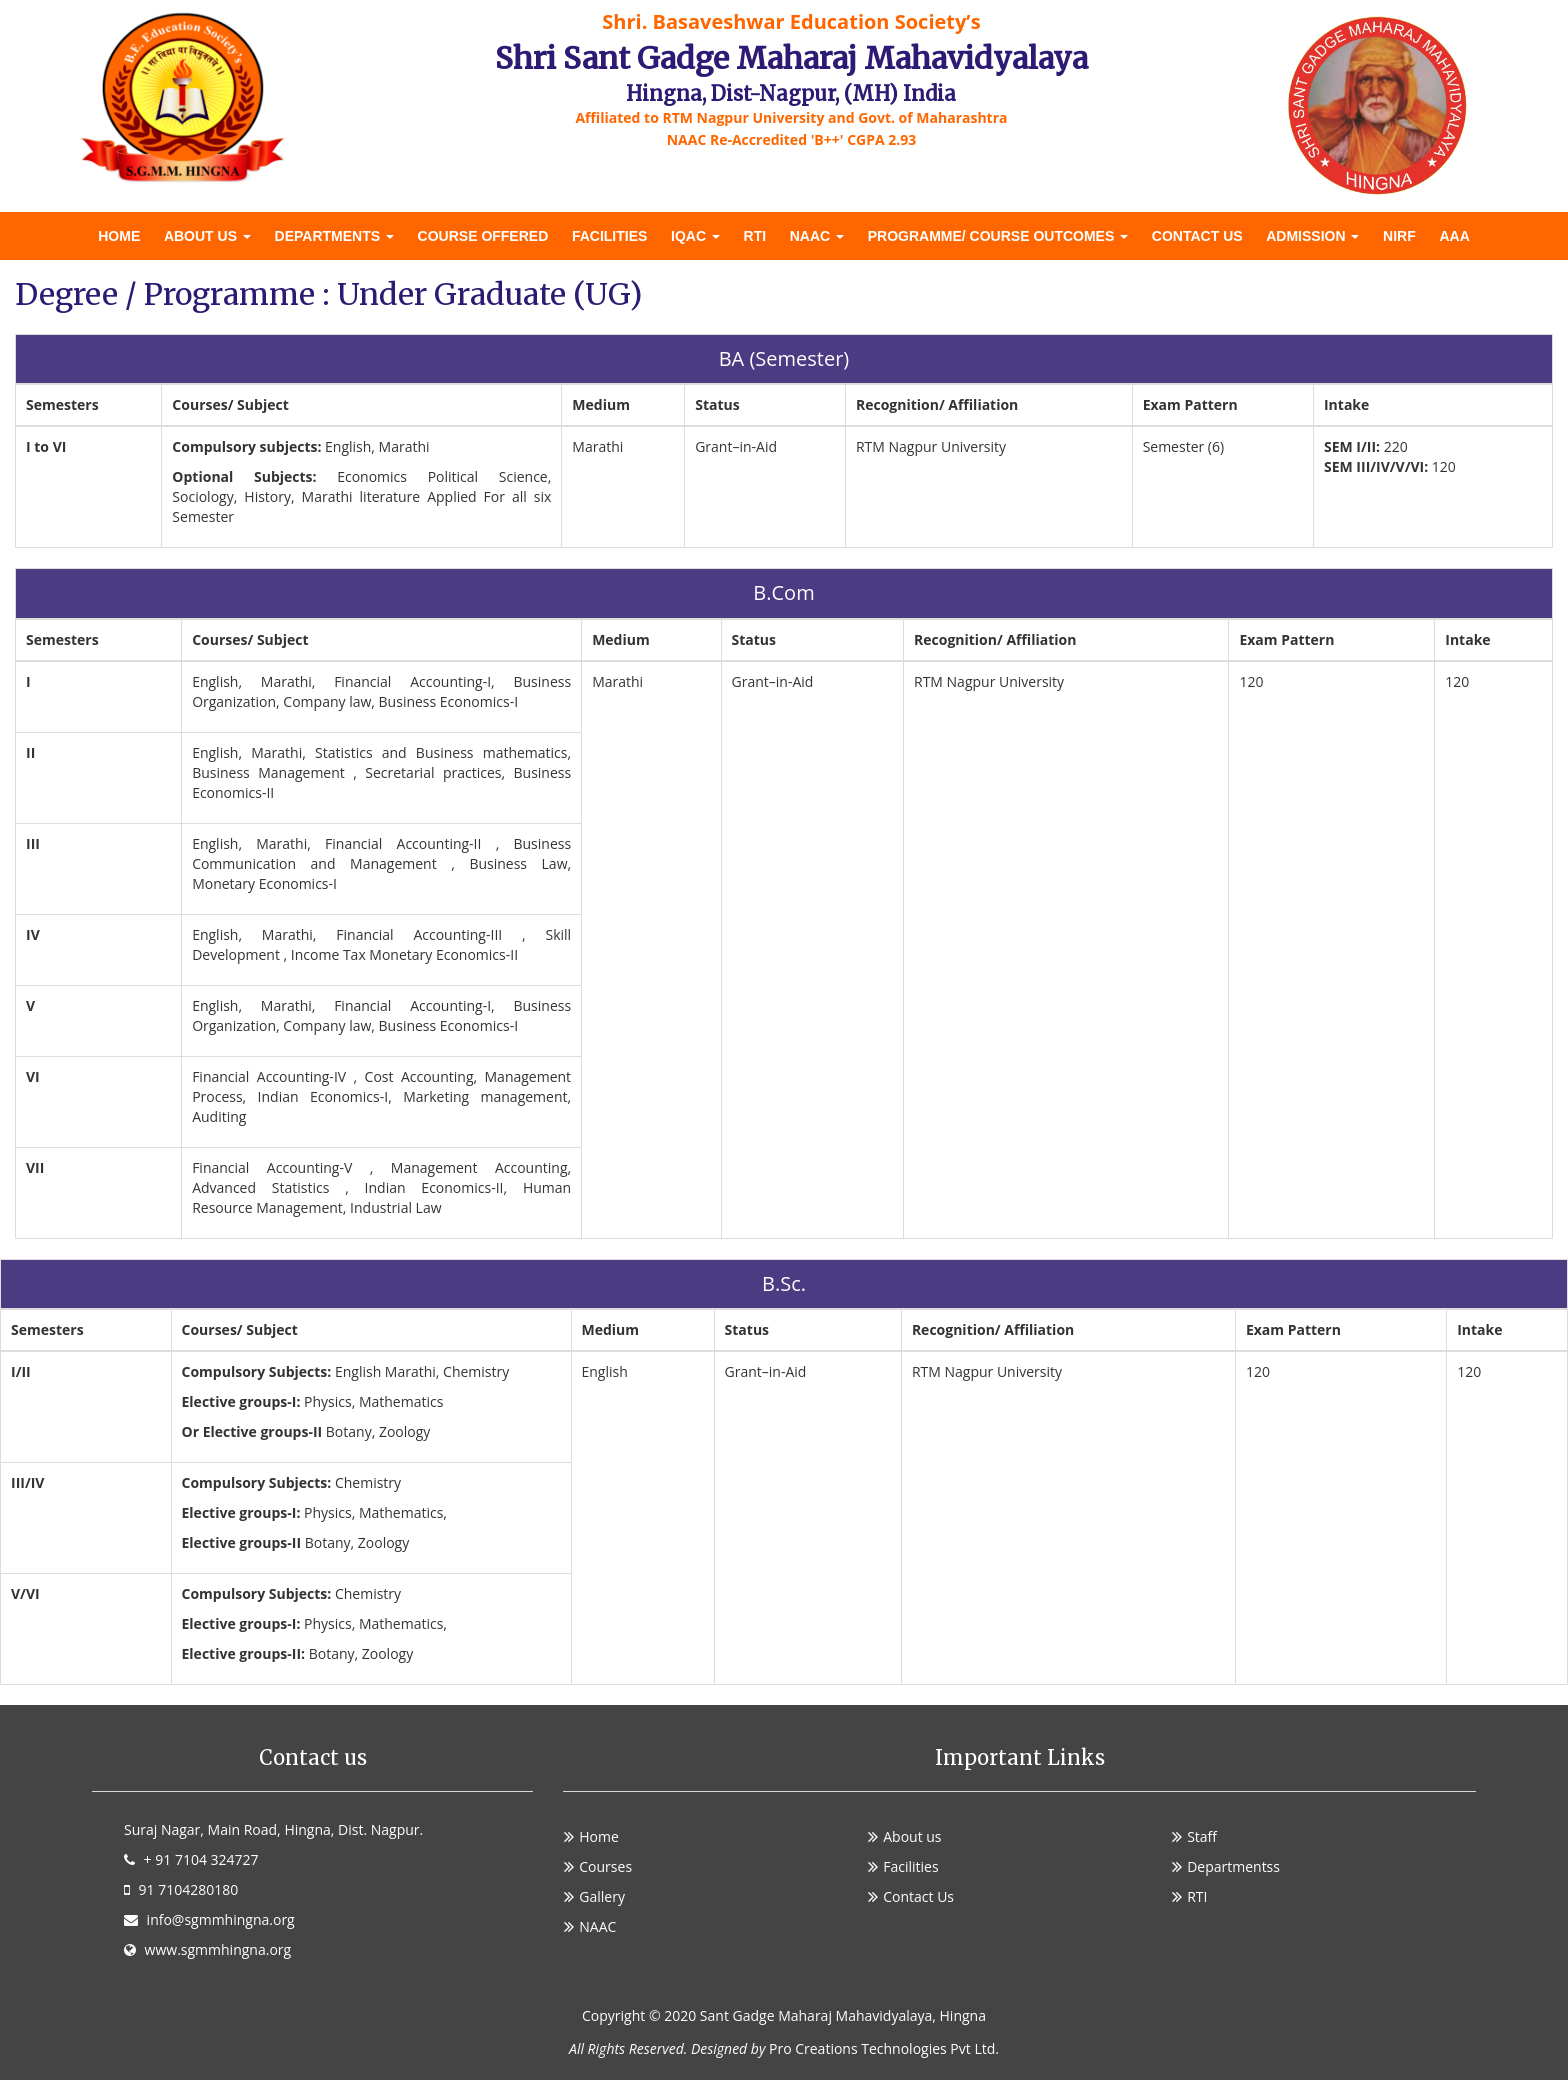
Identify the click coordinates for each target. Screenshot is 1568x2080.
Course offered (483, 236)
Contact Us (1197, 236)
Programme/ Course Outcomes (998, 236)
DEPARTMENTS (334, 236)
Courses (605, 1866)
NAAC (817, 236)
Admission (1312, 236)
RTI (755, 236)
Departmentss (1233, 1866)
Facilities (609, 236)
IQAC (695, 236)
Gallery (602, 1896)
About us (207, 236)
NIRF (1399, 236)
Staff (1202, 1836)
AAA (1454, 236)
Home (119, 236)
